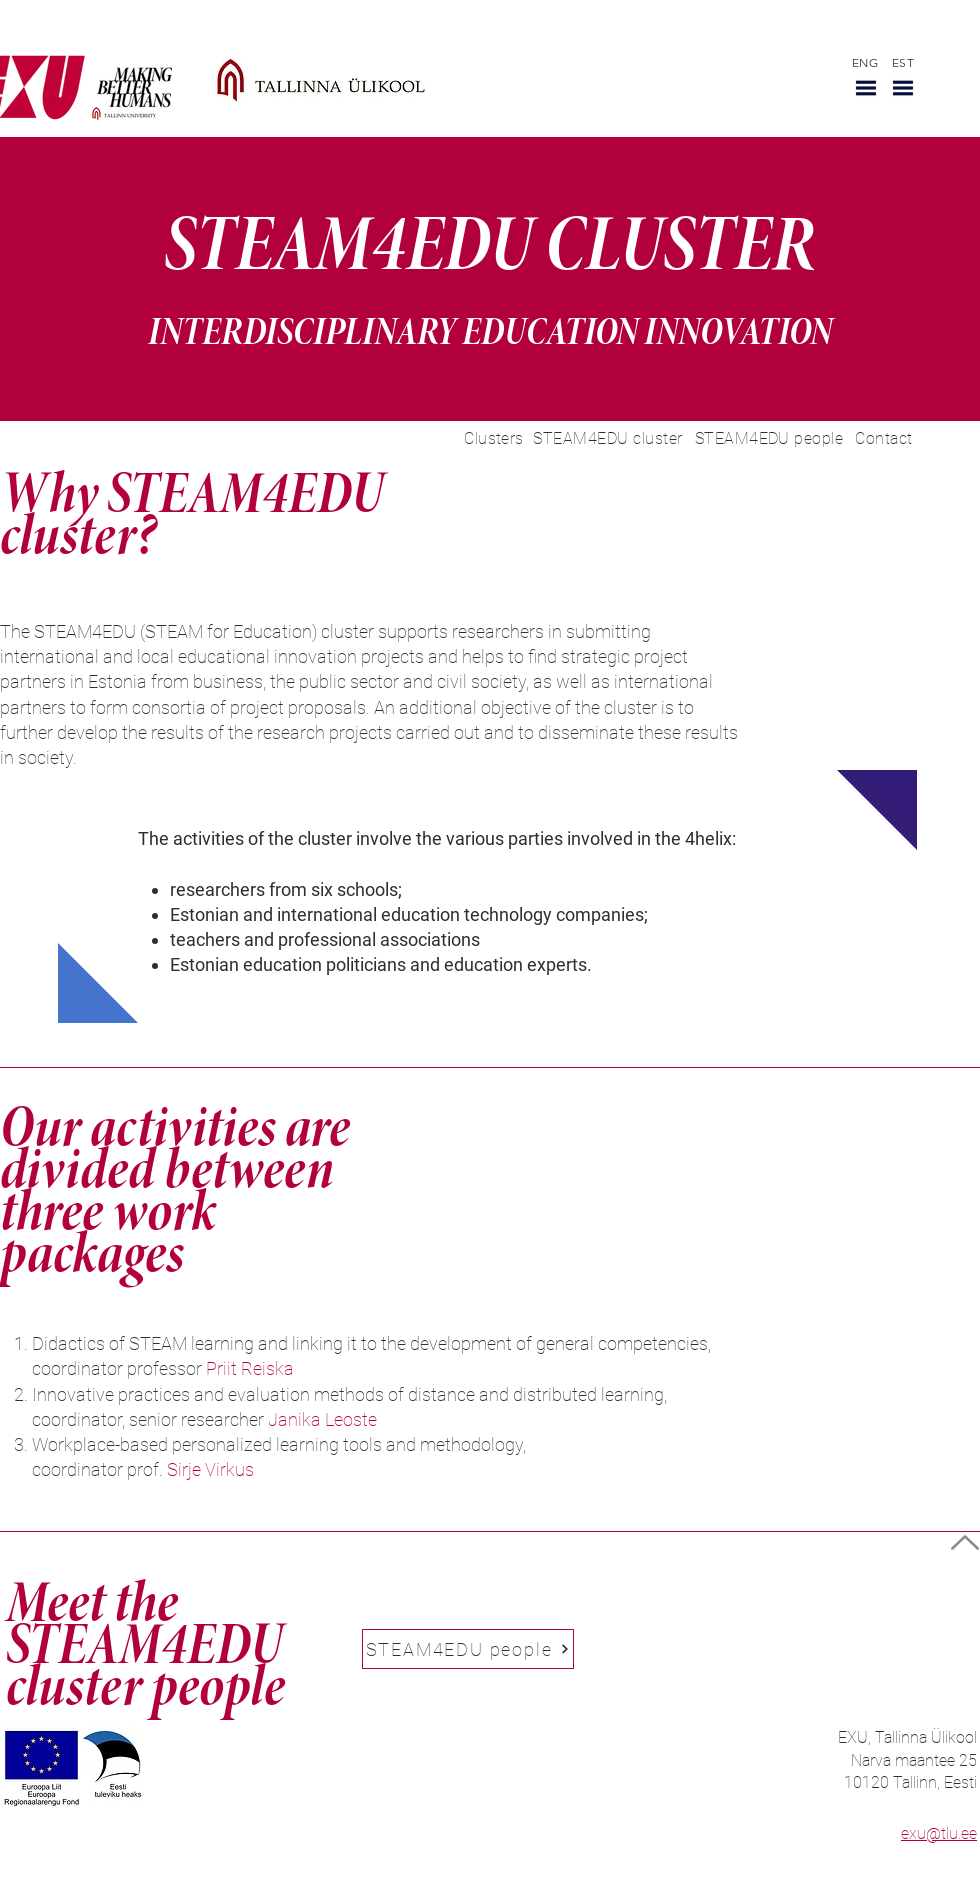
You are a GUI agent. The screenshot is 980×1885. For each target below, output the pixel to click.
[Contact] (884, 438)
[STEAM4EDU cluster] (608, 438)
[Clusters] (494, 438)
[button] (866, 88)
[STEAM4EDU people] (769, 438)
